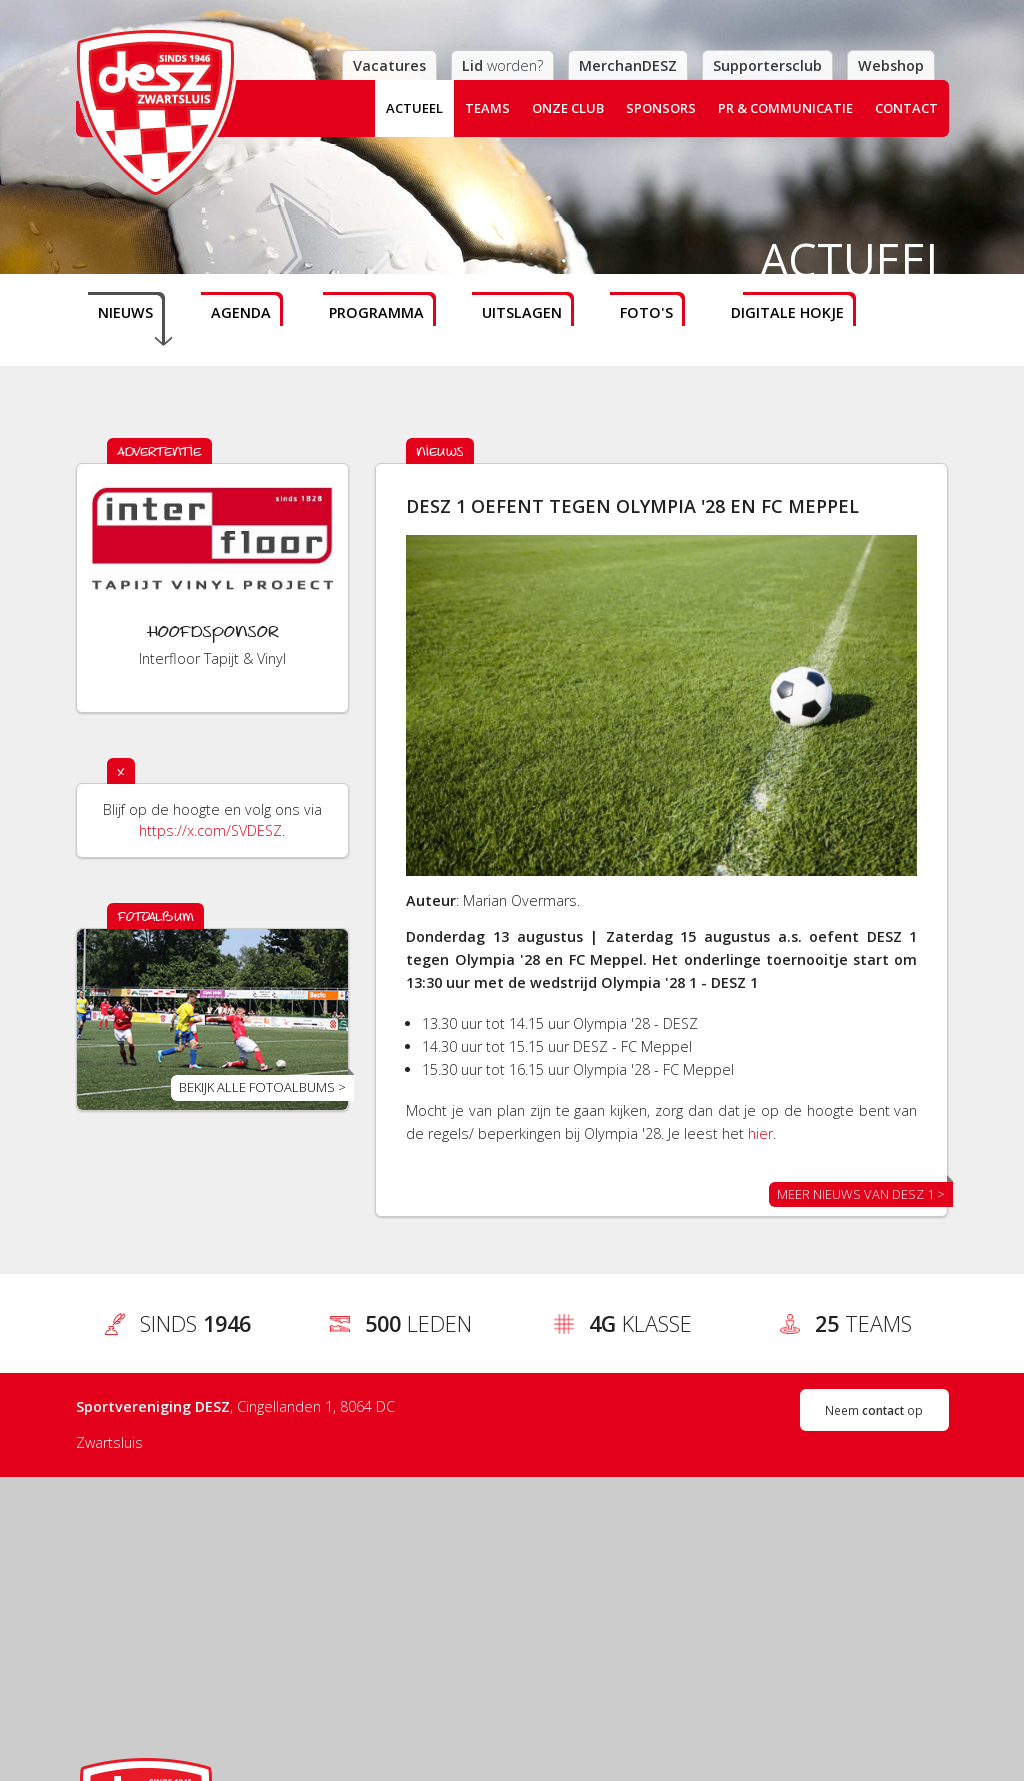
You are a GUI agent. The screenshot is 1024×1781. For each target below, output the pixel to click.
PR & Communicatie (785, 108)
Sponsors (661, 108)
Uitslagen (522, 312)
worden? (502, 65)
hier (760, 1133)
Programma (376, 312)
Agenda (241, 312)
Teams (487, 108)
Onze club (568, 108)
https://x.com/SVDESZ (210, 830)
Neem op (874, 1410)
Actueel (414, 108)
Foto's (646, 312)
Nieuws (125, 312)
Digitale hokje (787, 312)
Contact (906, 108)
